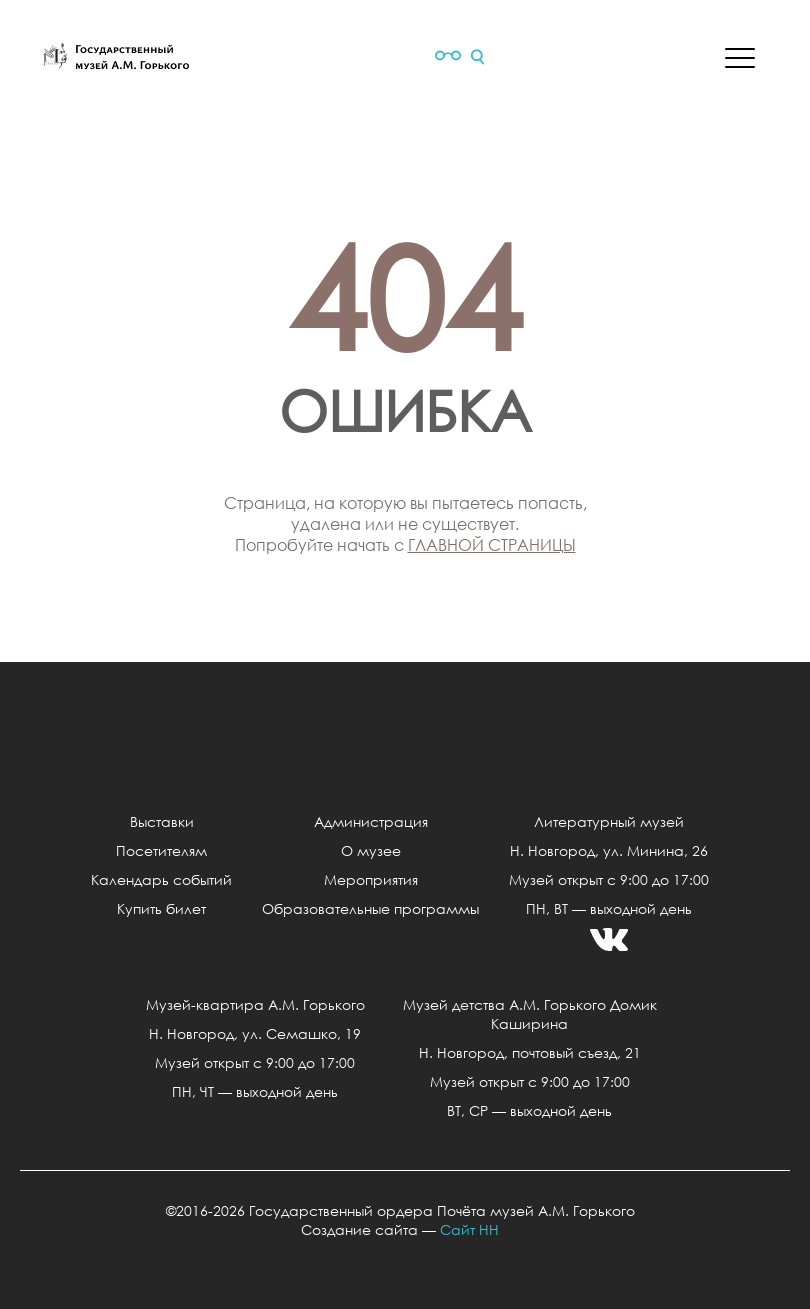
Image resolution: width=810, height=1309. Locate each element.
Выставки (162, 821)
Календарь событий (161, 879)
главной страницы (492, 544)
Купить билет (161, 908)
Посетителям (161, 850)
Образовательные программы (370, 908)
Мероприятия (371, 879)
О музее (371, 850)
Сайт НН (469, 1229)
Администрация (371, 821)
